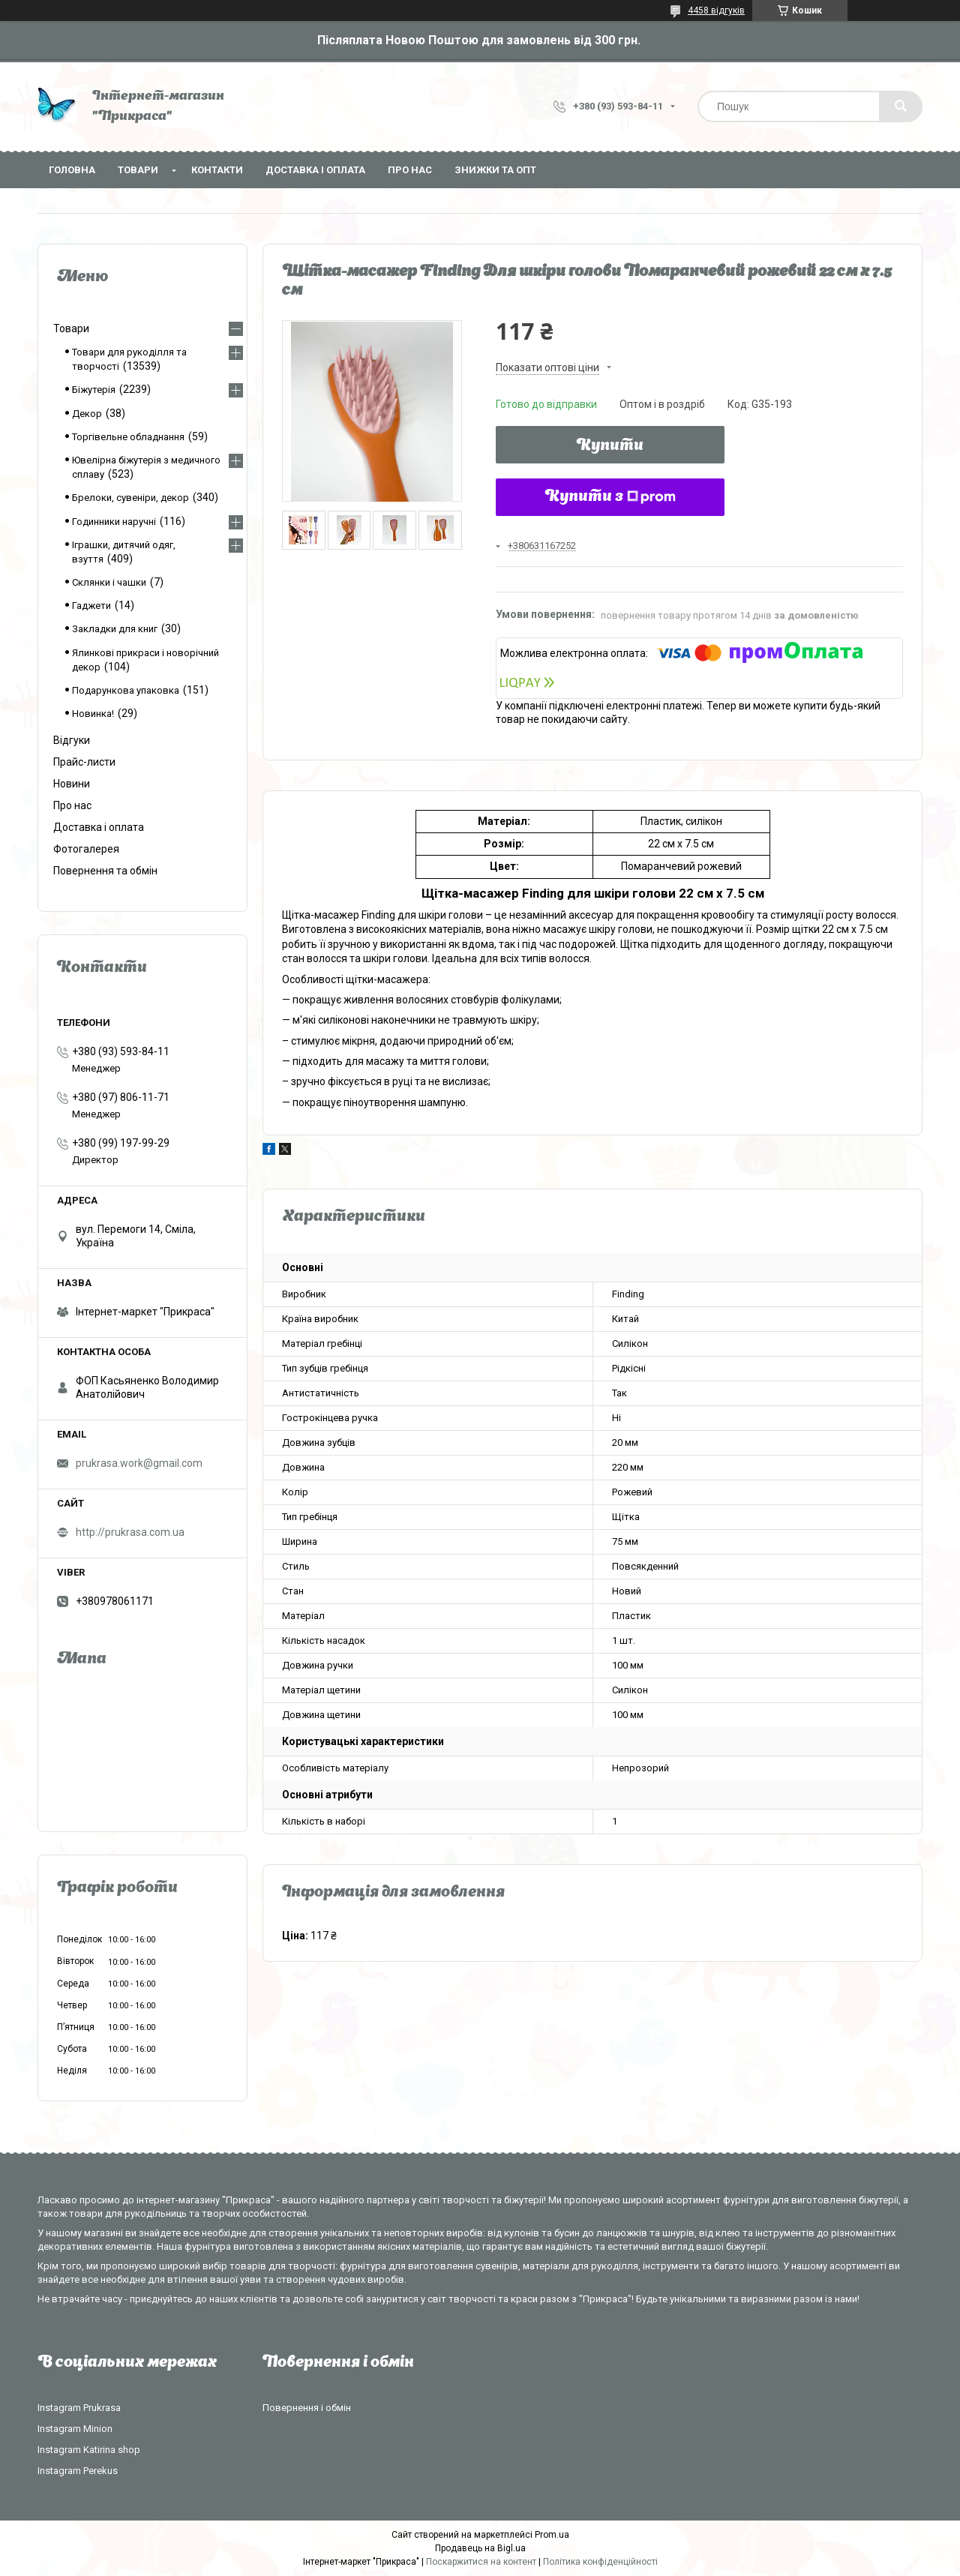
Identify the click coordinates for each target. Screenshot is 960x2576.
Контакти (217, 169)
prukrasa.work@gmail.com (139, 1463)
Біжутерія (94, 389)
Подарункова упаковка (125, 690)
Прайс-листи (84, 762)
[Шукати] (900, 106)
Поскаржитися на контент (481, 2562)
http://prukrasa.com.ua (130, 1532)
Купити (610, 446)
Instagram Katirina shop (89, 2449)
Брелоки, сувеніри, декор (130, 497)
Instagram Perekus (78, 2470)
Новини (71, 784)
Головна (72, 169)
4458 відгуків (716, 10)
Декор (87, 413)
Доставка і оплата (315, 169)
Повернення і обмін (306, 2407)
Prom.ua (552, 2535)
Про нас (410, 169)
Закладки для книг (115, 628)
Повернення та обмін (105, 871)
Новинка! (93, 713)
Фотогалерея (86, 849)
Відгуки (71, 740)
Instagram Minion (75, 2428)
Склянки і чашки (109, 582)
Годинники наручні (114, 521)
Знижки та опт (495, 169)
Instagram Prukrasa (79, 2407)
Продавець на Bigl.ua (480, 2548)
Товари (138, 169)
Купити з (610, 497)
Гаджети (91, 605)
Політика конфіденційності (600, 2562)
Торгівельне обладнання (128, 436)
